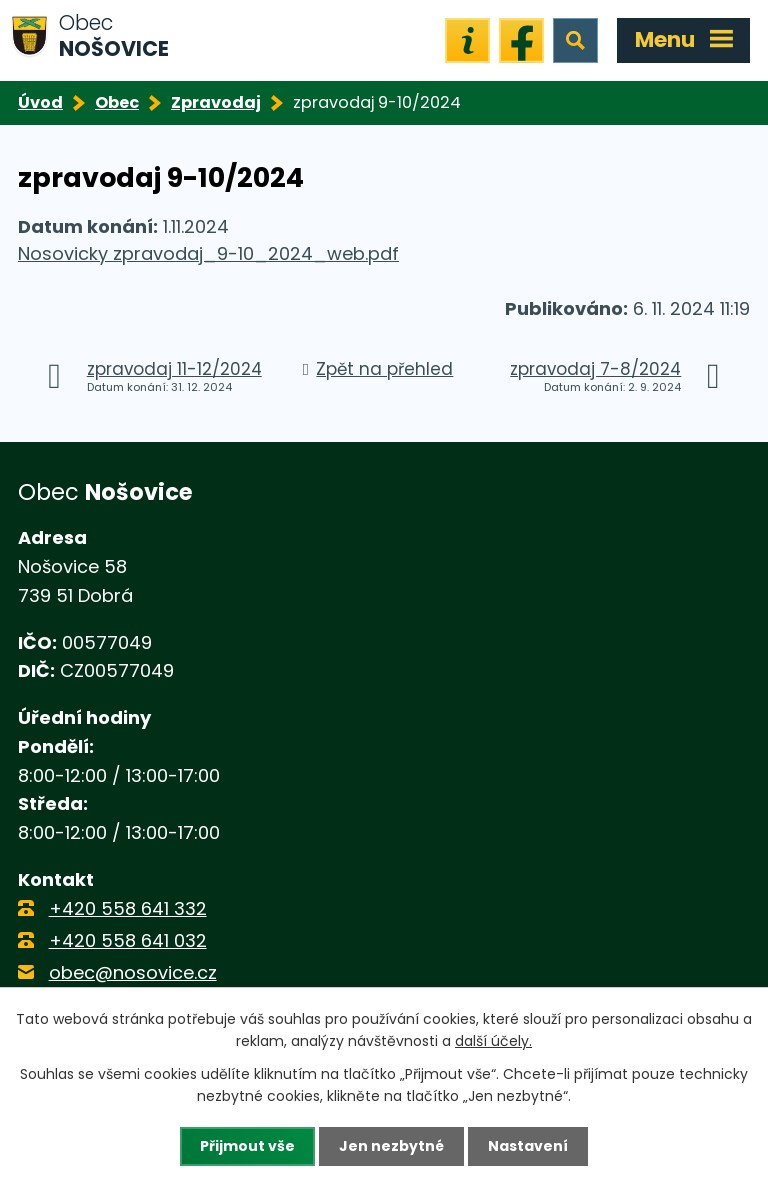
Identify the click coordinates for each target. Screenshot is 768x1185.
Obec (117, 102)
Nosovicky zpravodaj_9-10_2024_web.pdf (208, 253)
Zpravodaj (216, 102)
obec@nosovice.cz (133, 972)
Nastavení (528, 1146)
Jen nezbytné (391, 1146)
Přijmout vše (247, 1146)
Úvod (40, 102)
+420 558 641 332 (128, 908)
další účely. (493, 1041)
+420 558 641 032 (128, 940)
